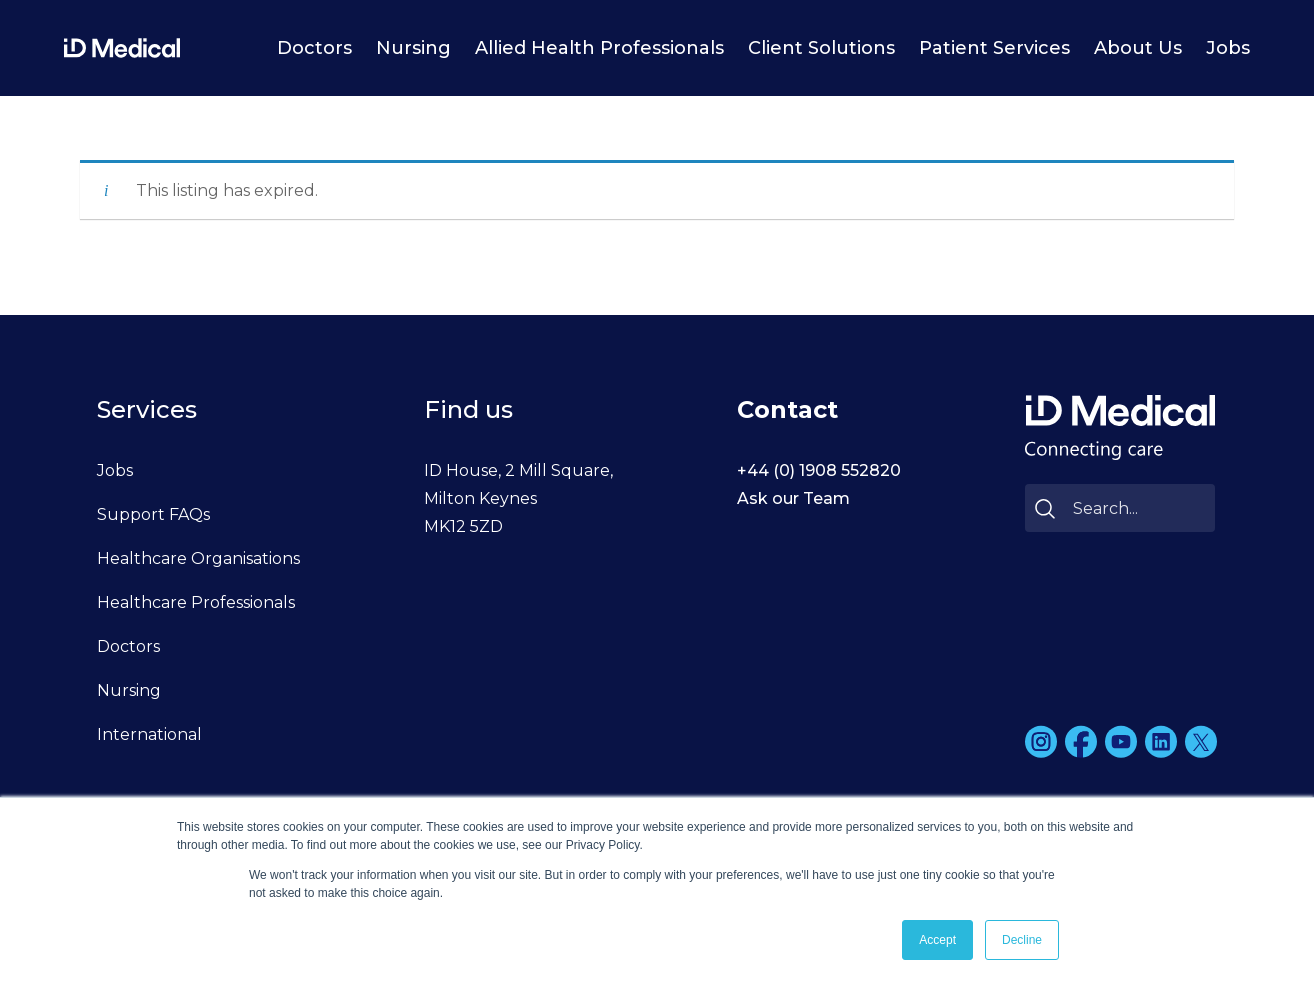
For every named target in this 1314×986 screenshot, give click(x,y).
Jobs (1228, 48)
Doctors (314, 48)
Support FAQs (153, 514)
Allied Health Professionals (599, 48)
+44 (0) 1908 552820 (819, 470)
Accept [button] (937, 940)
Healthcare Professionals (196, 602)
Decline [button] (1022, 940)
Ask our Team (793, 498)
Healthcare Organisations (198, 558)
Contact (787, 409)
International (149, 734)
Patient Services (994, 48)
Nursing (413, 48)
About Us (1138, 48)
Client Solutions (821, 48)
